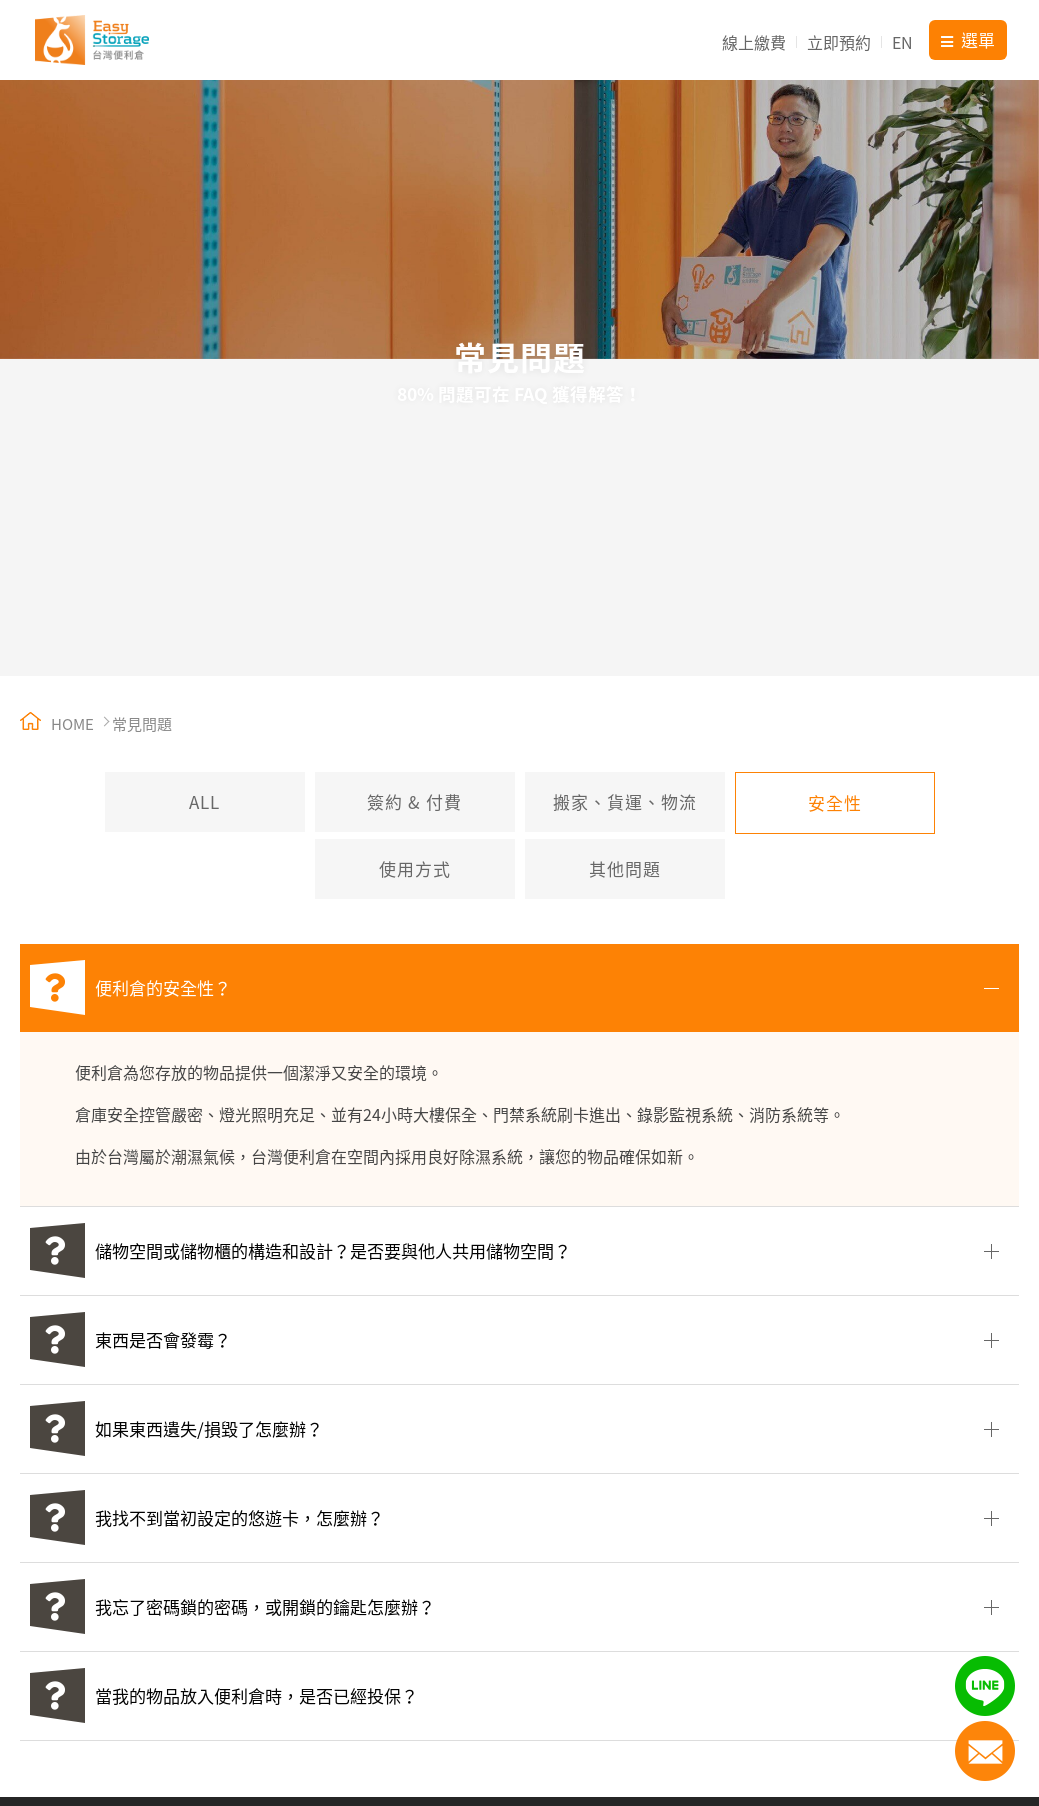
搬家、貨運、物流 (625, 801)
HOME (57, 724)
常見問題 (142, 724)
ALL (204, 801)
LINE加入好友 (985, 1686)
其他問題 (625, 868)
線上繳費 (754, 42)
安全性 (835, 802)
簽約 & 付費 (414, 801)
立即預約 (839, 42)
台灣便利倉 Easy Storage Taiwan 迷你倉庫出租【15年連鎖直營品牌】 (92, 40)
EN (902, 42)
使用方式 (415, 868)
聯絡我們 (985, 1751)
